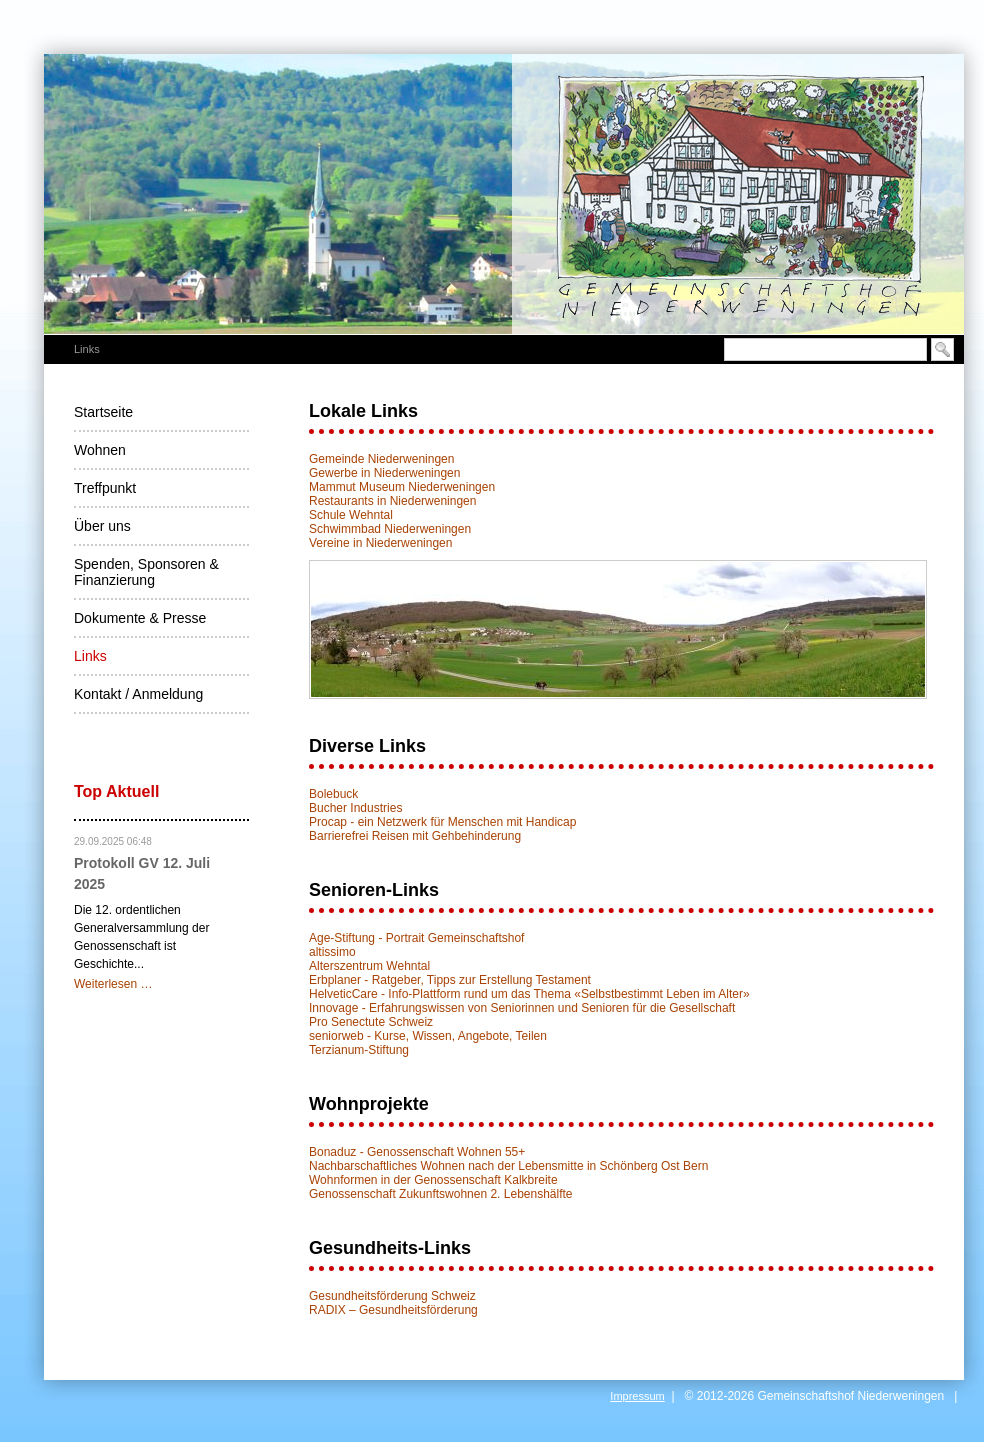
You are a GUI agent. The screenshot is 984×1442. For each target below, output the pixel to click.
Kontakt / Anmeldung (138, 694)
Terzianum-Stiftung (359, 1050)
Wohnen (100, 450)
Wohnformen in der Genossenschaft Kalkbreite (433, 1180)
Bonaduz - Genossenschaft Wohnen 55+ (417, 1152)
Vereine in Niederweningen (380, 543)
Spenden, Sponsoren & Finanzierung (146, 572)
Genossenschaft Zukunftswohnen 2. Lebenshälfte (441, 1194)
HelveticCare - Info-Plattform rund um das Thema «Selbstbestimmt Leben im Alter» (529, 994)
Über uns (102, 526)
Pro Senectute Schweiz (371, 1022)
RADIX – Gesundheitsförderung (393, 1310)
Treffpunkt (105, 488)
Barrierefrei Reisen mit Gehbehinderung (415, 836)
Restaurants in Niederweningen (392, 501)
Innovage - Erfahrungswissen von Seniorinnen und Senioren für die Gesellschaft (522, 1008)
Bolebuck (333, 794)
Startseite (103, 412)
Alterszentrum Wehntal (369, 966)
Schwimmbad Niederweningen (390, 529)
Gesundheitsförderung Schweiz (392, 1296)
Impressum (637, 1396)
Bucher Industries (355, 808)
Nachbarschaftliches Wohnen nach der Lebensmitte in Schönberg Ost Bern (508, 1166)
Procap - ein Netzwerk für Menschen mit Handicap (442, 822)
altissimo (332, 952)
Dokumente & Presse (140, 618)
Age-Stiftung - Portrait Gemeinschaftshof (416, 938)
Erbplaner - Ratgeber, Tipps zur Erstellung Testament (450, 980)
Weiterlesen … (113, 984)
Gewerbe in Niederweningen (384, 473)
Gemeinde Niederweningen (381, 459)
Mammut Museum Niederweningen (402, 487)
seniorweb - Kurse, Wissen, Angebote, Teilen (428, 1036)
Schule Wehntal (351, 515)
